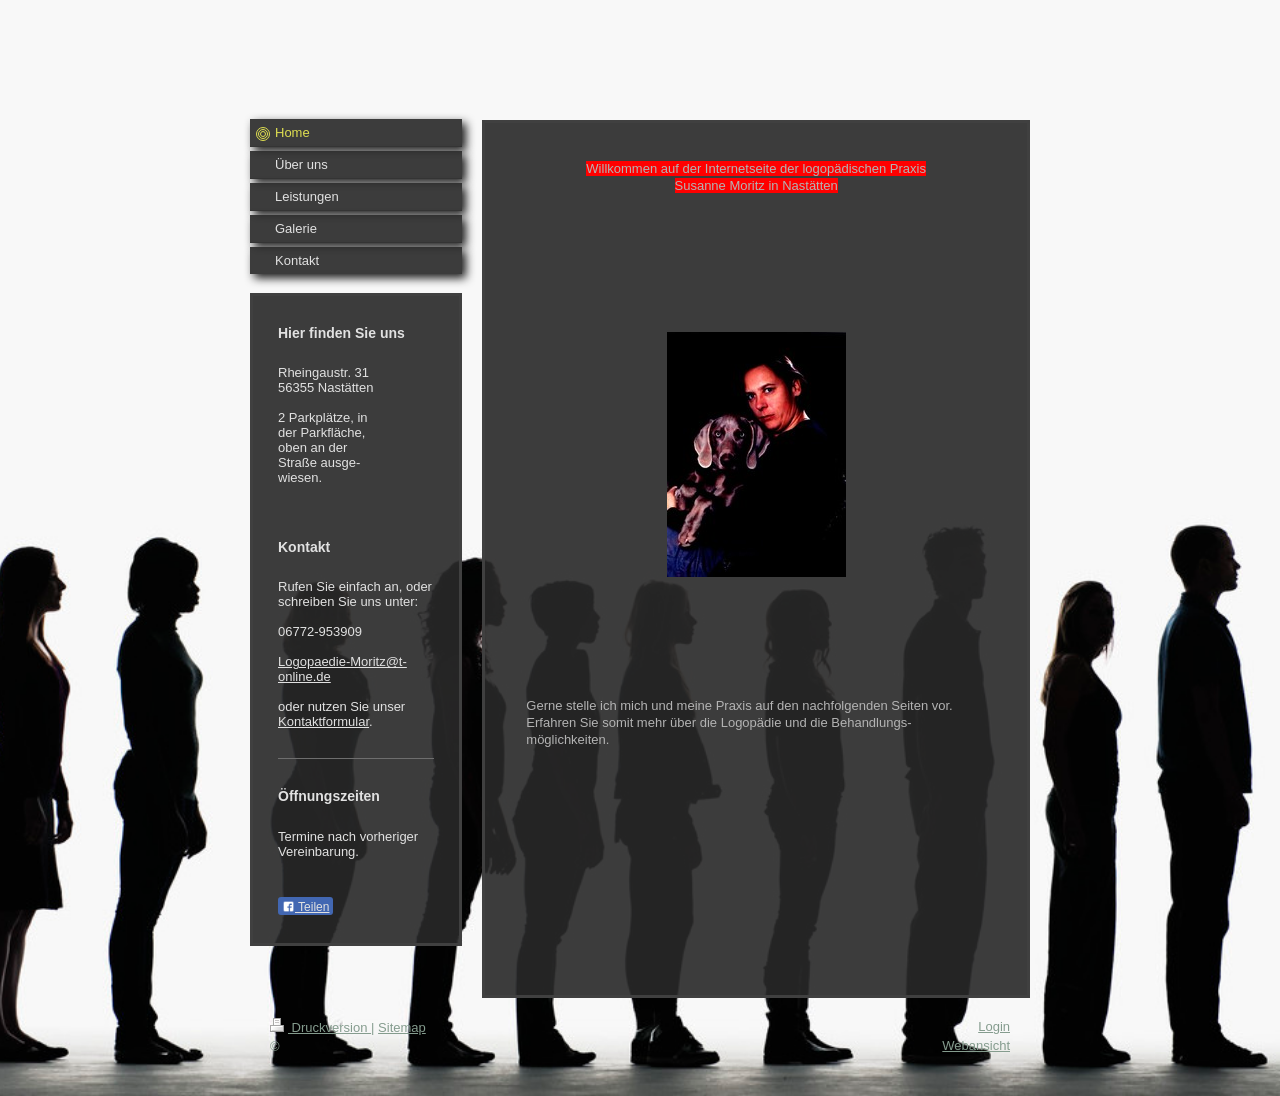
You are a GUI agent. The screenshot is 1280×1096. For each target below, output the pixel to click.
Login (994, 1026)
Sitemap (402, 1027)
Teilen (305, 907)
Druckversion (320, 1027)
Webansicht (976, 1045)
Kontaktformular (323, 721)
